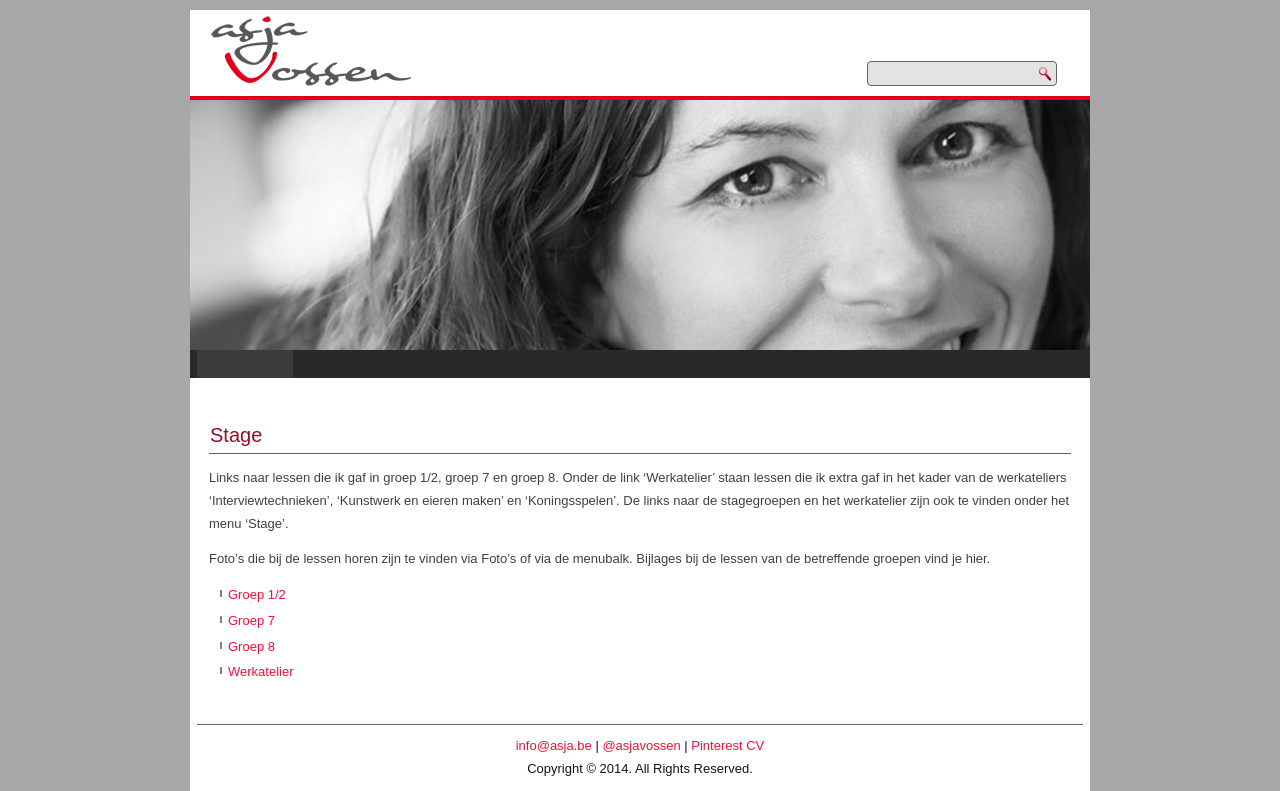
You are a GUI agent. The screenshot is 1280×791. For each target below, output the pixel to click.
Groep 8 (251, 646)
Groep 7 (251, 620)
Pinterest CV (727, 745)
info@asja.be (554, 745)
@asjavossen (641, 745)
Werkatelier (261, 671)
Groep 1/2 (257, 594)
